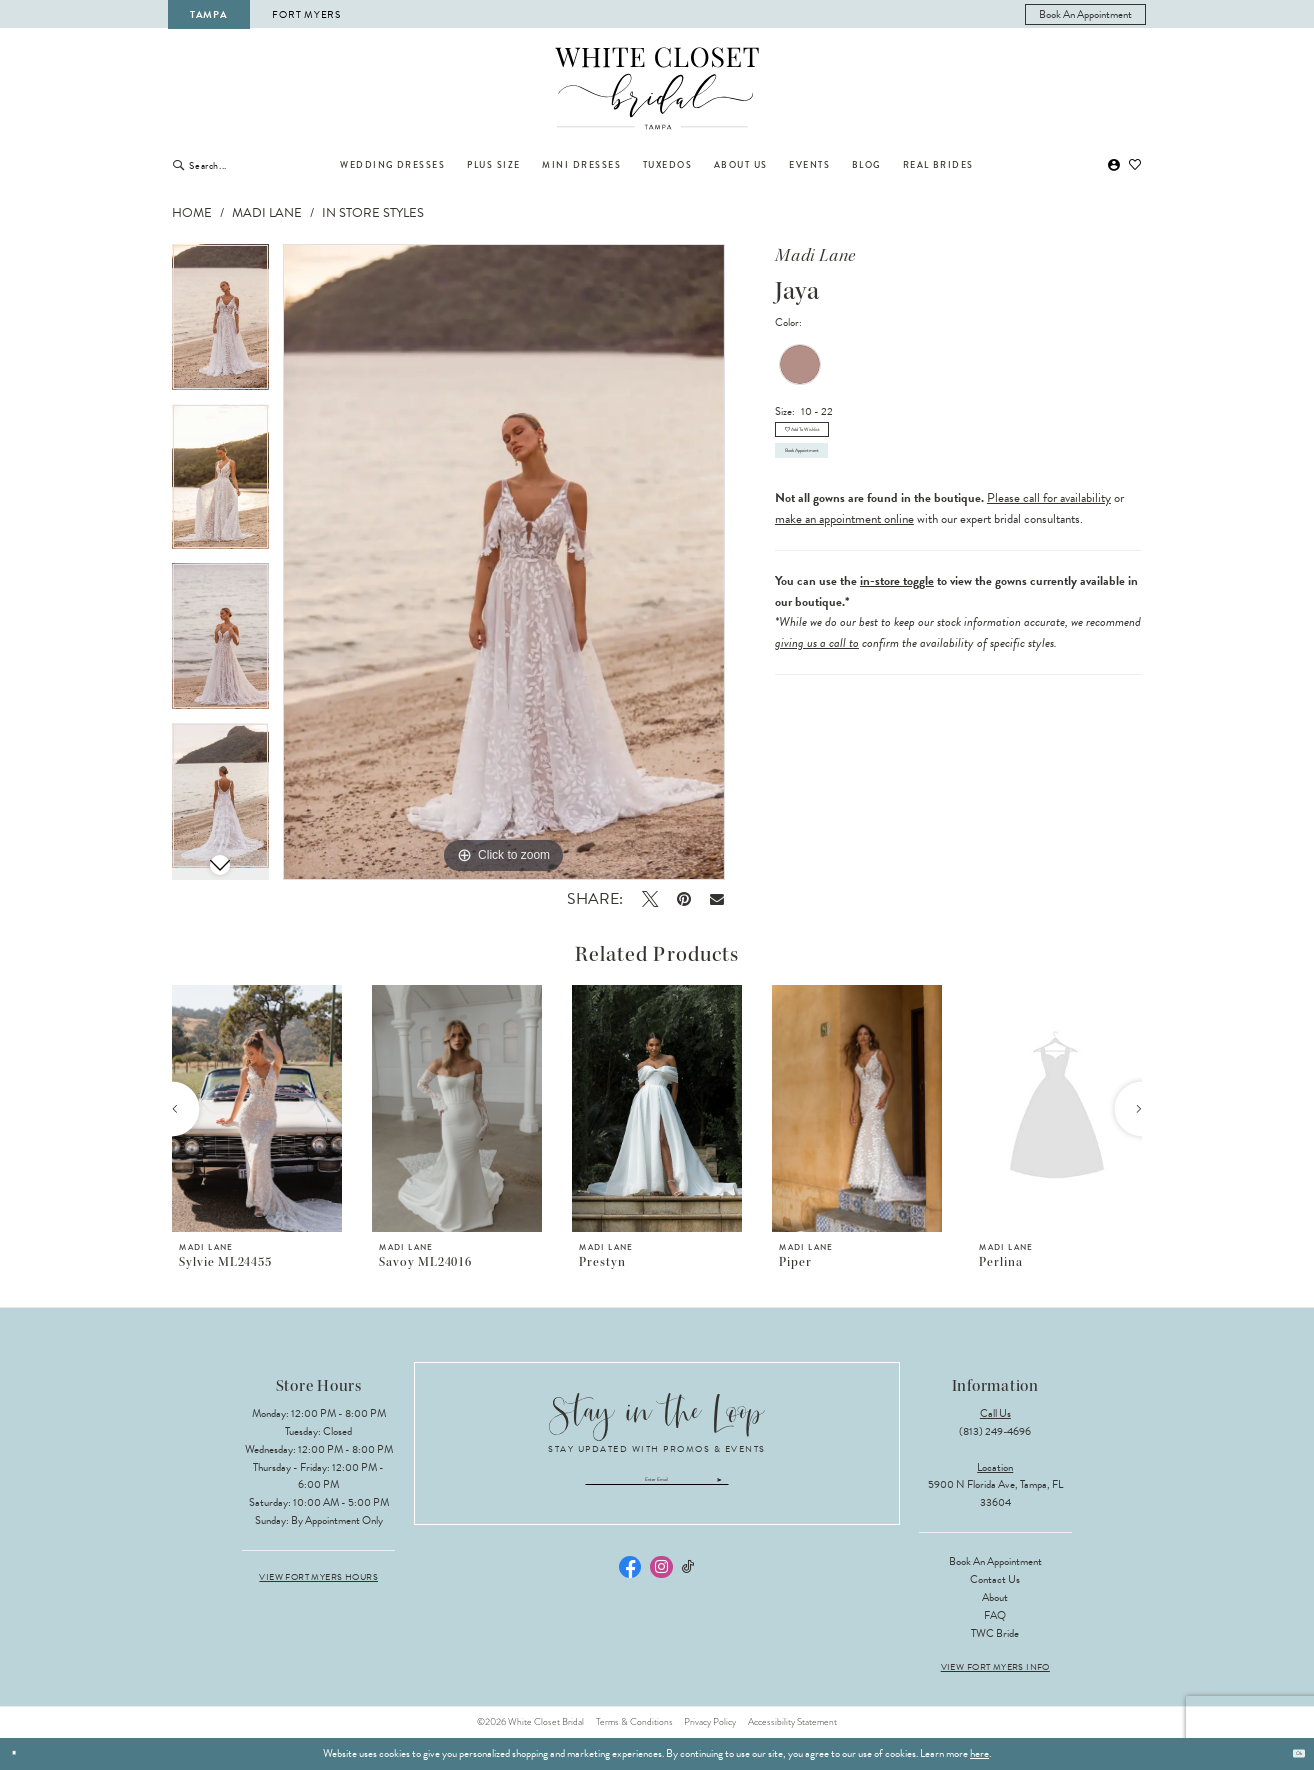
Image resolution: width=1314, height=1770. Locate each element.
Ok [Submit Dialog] (1291, 1753)
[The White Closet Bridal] (657, 89)
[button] (1114, 165)
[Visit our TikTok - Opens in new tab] (688, 1583)
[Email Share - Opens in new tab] (717, 898)
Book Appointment (842, 495)
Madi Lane (267, 213)
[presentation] (257, 1109)
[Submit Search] (178, 165)
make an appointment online (844, 572)
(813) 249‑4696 (995, 1431)
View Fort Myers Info (995, 1667)
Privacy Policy (710, 1722)
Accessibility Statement (792, 1722)
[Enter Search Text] (254, 165)
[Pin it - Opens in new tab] (683, 899)
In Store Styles (373, 213)
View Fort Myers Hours (318, 1577)
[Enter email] (657, 1488)
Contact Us (995, 1579)
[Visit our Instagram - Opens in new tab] (661, 1583)
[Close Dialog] (21, 1754)
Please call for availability (1049, 551)
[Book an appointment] (1086, 14)
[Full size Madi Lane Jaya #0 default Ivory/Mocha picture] (504, 562)
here (979, 1753)
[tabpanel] (220, 324)
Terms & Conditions (634, 1722)
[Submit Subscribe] (809, 1488)
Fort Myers (306, 14)
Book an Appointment (995, 1561)
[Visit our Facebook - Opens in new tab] (630, 1583)
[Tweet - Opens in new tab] (649, 899)
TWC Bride (995, 1633)
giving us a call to (817, 697)
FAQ (995, 1615)
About (995, 1597)
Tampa (209, 14)
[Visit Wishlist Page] (1136, 165)
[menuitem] (1086, 14)
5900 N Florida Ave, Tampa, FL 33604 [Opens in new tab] (995, 1493)
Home (192, 213)
